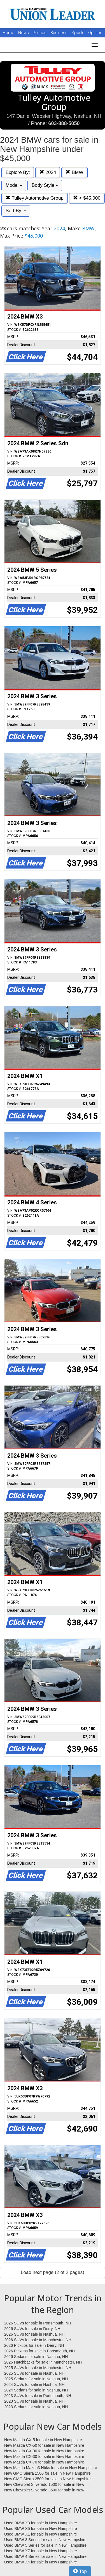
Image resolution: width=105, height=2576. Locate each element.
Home (8, 32)
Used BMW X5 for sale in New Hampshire (40, 2528)
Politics (39, 32)
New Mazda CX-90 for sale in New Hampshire (44, 2451)
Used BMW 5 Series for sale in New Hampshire (45, 2545)
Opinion (95, 32)
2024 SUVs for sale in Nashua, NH (34, 2384)
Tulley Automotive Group (35, 198)
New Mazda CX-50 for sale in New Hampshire (44, 2445)
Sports (78, 32)
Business (59, 32)
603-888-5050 (64, 123)
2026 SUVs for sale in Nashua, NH (34, 2334)
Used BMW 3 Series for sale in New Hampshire (45, 2539)
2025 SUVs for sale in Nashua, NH (34, 2373)
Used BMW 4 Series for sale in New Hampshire (45, 2556)
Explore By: (18, 172)
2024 (47, 172)
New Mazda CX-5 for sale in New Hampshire (43, 2440)
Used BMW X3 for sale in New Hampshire (40, 2523)
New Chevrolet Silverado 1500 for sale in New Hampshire (44, 2484)
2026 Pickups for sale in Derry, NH (34, 2345)
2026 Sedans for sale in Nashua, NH (36, 2356)
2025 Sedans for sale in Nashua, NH (36, 2379)
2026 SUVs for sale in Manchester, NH (37, 2340)
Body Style (45, 185)
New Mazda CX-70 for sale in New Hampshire (44, 2462)
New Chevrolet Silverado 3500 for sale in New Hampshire (44, 2490)
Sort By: (16, 210)
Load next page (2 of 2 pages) (52, 2272)
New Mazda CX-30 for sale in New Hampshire (44, 2456)
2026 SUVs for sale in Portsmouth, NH (37, 2323)
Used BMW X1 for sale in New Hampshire (40, 2534)
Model (14, 185)
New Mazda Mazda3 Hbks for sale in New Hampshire (50, 2467)
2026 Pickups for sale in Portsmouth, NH (39, 2351)
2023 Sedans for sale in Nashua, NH (36, 2407)
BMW (74, 172)
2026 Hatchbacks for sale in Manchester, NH (43, 2362)
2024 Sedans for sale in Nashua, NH (36, 2390)
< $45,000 (87, 198)
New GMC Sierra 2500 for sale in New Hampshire (47, 2479)
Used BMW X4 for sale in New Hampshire (40, 2562)
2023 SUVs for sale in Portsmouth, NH (37, 2395)
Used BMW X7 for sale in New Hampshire (40, 2551)
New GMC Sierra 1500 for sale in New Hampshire (47, 2473)
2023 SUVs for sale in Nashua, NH (34, 2401)
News (23, 32)
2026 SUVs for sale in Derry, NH (32, 2328)
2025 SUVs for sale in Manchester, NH (37, 2367)
